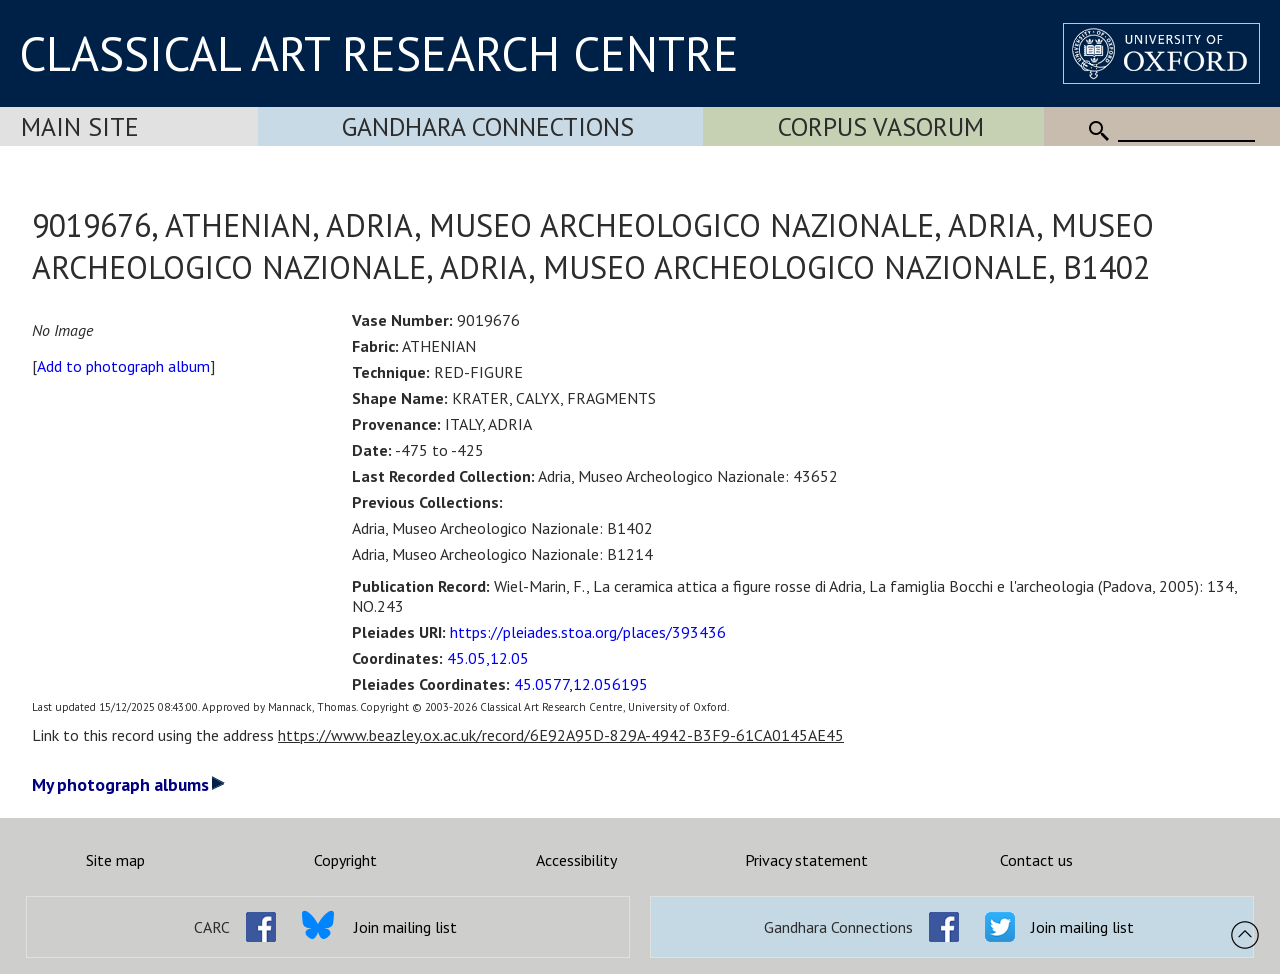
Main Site (80, 126)
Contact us (1036, 860)
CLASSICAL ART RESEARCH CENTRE (379, 53)
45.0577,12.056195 (581, 684)
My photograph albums (128, 784)
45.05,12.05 (488, 658)
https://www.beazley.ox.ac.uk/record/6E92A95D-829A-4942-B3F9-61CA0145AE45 (561, 735)
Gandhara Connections (488, 126)
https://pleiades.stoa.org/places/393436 (588, 632)
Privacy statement (806, 860)
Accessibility (576, 860)
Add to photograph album (123, 366)
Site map (115, 860)
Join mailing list (405, 927)
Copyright (345, 860)
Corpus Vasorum (881, 126)
